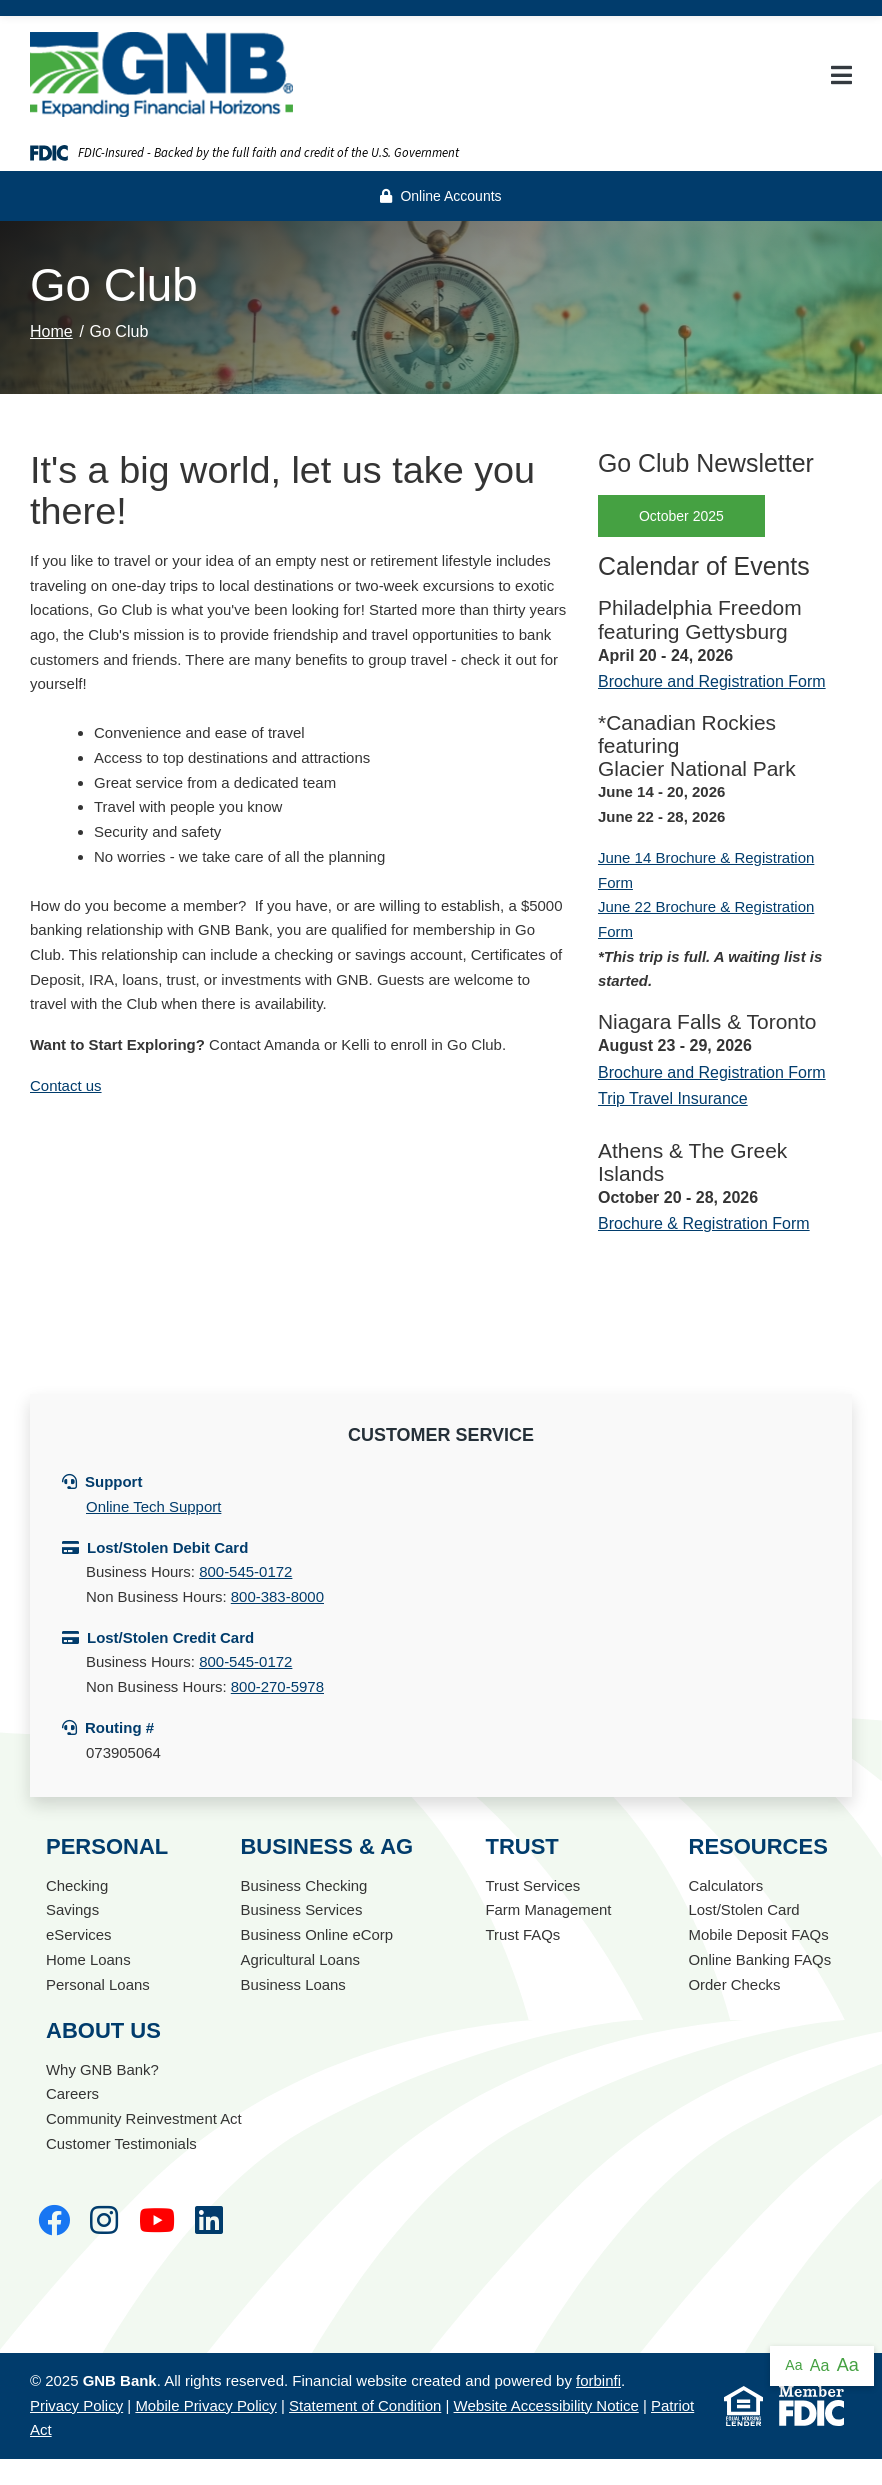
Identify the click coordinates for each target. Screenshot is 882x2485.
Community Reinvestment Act (144, 2118)
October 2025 (681, 516)
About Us (103, 2030)
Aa (793, 2365)
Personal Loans (98, 1984)
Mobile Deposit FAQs (758, 1934)
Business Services (301, 1909)
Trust (521, 1846)
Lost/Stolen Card (744, 1909)
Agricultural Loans (300, 1959)
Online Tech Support (153, 1506)
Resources (757, 1846)
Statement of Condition (365, 2405)
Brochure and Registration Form (712, 681)
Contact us (66, 1085)
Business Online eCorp (316, 1934)
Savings (72, 1909)
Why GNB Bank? (102, 2069)
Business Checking (303, 1885)
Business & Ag (326, 1846)
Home (51, 331)
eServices (79, 1934)
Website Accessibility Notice (546, 2405)
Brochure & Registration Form (704, 1223)
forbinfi (598, 2380)
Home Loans (88, 1959)
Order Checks (734, 1984)
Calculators (725, 1885)
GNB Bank (120, 2380)
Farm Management (548, 1909)
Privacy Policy (76, 2405)
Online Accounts (440, 196)
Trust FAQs (522, 1934)
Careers (72, 2093)
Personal (107, 1846)
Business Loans (293, 1984)
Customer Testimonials (121, 2143)
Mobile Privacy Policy (205, 2405)
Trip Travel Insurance (673, 1098)
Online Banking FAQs (759, 1959)
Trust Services (532, 1885)
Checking (77, 1885)
